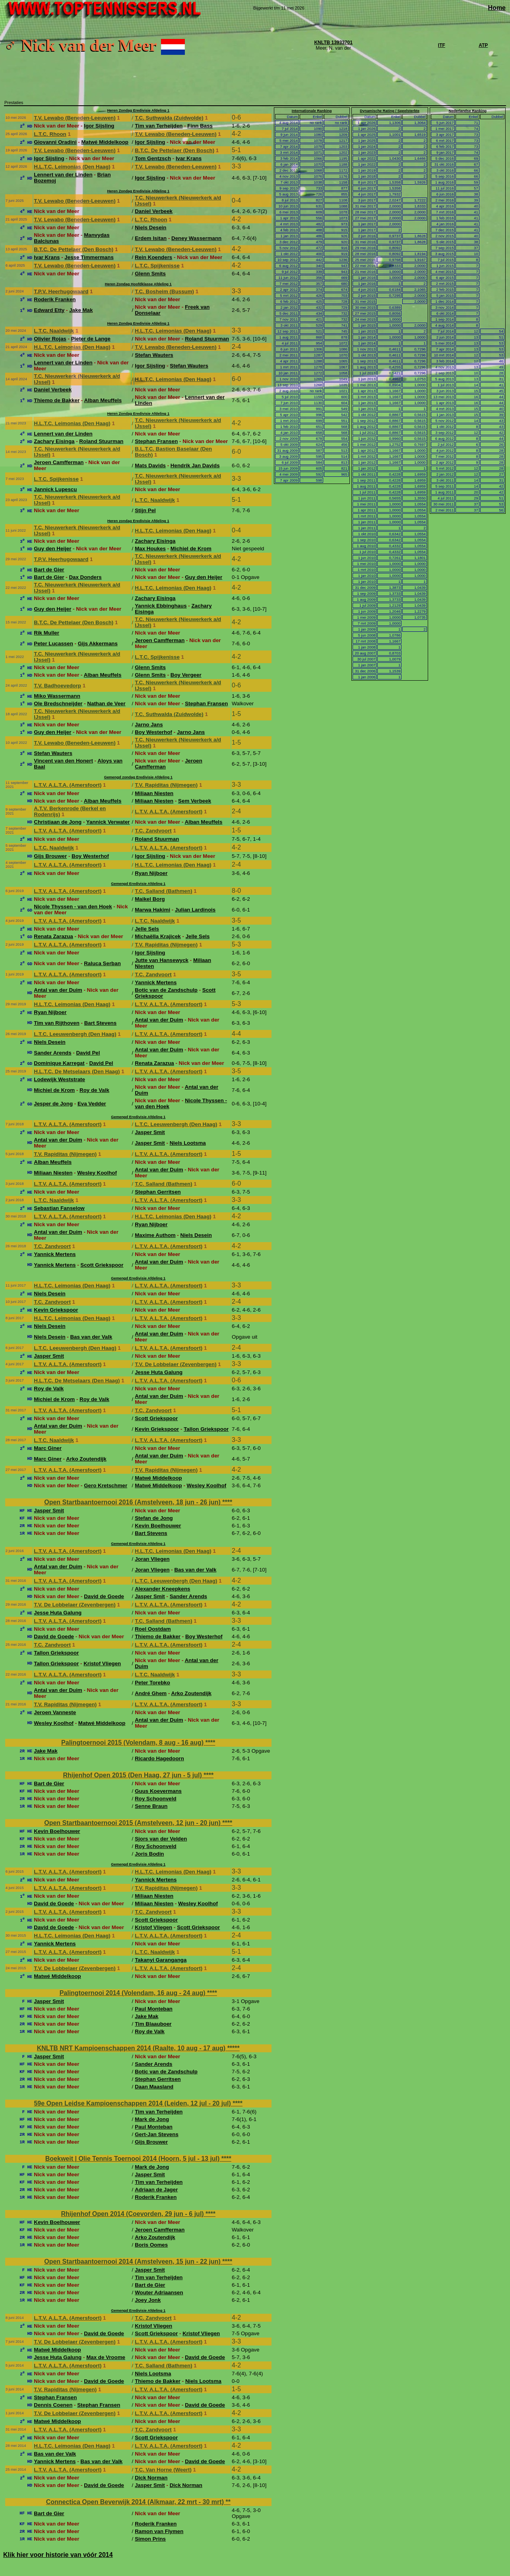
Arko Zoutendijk (86, 1459)
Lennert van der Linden (63, 175)
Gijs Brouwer (50, 856)
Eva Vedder (92, 1104)
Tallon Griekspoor (206, 1429)
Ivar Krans (189, 158)
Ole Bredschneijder (58, 703)
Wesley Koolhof (97, 1173)
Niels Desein (150, 227)
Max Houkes (150, 549)
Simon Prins (150, 2539)
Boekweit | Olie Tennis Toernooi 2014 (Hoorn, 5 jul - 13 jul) (133, 2158)
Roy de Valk (94, 1090)
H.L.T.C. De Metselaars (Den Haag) (77, 1071)
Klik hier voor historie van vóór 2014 (58, 2554)
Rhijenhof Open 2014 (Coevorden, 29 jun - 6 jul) (133, 2213)
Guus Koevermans (158, 1791)
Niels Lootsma (188, 1143)
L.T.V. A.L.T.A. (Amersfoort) (67, 785)
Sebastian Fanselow (59, 1208)
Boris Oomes (151, 2245)
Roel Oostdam (153, 1629)
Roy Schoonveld (155, 1799)
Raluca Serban (102, 963)
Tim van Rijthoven (57, 1023)
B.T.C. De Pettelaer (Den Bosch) (174, 150)
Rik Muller (46, 633)
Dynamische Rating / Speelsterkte (389, 111)
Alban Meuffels (103, 400)
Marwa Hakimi (152, 910)
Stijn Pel (145, 510)
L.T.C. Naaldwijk (54, 331)
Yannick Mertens (155, 982)
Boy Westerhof (153, 732)
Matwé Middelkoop (104, 142)
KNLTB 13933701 (333, 42)
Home (497, 7)
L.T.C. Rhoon (50, 134)
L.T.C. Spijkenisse (157, 266)
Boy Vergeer (186, 675)
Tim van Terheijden (158, 126)
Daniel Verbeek (154, 211)
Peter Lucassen (53, 643)
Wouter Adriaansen (159, 2292)
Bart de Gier (49, 570)
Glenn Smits (150, 274)
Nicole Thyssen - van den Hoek (73, 907)
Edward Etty (49, 310)
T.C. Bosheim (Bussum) (164, 291)
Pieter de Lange (91, 339)
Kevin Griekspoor (56, 1310)
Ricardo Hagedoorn (159, 1758)
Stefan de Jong (154, 1518)
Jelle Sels (147, 929)
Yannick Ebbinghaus (160, 606)
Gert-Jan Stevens (156, 2134)
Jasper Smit (150, 1132)
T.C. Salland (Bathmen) (163, 891)
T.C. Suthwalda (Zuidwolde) (169, 118)
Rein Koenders (153, 257)
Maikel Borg (150, 899)
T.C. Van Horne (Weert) (163, 2470)
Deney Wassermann (196, 238)
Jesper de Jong (53, 1104)
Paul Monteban (154, 2009)
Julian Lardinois (195, 910)
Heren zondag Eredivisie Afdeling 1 (138, 521)
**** (227, 1502)
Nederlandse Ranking (468, 111)
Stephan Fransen (156, 441)
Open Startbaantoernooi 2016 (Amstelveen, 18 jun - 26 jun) (133, 1502)
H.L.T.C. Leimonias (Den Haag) (72, 167)
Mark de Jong (152, 2119)
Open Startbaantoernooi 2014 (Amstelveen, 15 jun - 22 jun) (133, 2261)
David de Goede (104, 1596)
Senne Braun (151, 1806)
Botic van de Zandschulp (166, 990)
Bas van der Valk (91, 1337)
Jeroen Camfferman (58, 462)
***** (233, 2048)
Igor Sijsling (99, 126)
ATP (483, 45)
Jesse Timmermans (89, 257)
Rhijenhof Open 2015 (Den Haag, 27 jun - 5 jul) (133, 1775)
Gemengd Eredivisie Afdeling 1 (138, 884)
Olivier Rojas (50, 339)
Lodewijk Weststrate (59, 1079)
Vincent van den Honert (63, 761)
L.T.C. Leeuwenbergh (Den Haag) (75, 1034)
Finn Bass (200, 126)
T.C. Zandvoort (153, 831)
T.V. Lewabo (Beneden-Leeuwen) (74, 118)
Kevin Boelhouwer (158, 1526)
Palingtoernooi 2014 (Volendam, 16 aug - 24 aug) (133, 1993)
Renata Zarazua (53, 936)
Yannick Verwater (108, 822)
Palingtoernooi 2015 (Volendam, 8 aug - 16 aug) (133, 1742)
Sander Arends (52, 1053)
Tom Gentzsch (153, 158)
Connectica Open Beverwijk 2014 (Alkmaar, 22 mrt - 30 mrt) (136, 2502)
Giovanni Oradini (55, 142)
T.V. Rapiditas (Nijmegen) (166, 785)
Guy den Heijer (52, 549)
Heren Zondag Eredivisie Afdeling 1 (138, 110)
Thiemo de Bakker (57, 400)
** (227, 2502)
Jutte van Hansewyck (161, 960)
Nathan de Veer (106, 703)
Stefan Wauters (154, 355)
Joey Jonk (148, 2300)
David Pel (88, 1053)
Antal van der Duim (58, 990)
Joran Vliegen (152, 1559)
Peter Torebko (152, 1683)
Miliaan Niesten (154, 793)
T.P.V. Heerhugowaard (61, 291)
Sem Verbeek (194, 801)
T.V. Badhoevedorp (57, 686)
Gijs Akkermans (98, 643)
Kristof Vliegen (102, 1663)
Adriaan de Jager (156, 2190)
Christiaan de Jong (57, 822)
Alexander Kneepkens (162, 1589)
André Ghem (151, 1693)
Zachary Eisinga (54, 441)
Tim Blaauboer (153, 2024)
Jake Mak (81, 310)
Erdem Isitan (151, 238)
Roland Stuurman (207, 339)
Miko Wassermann (57, 696)
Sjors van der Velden (161, 1839)
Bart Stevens (100, 1023)
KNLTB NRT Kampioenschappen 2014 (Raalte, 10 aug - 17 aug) (132, 2048)
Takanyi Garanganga (160, 1960)
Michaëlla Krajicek (158, 936)
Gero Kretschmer (105, 1485)
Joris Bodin (149, 1854)
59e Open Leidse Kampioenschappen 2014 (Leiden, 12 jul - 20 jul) (133, 2103)
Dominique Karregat (59, 1063)
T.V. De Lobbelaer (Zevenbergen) (175, 1364)
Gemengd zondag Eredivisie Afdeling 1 (138, 777)
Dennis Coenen (53, 2405)
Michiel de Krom (191, 549)
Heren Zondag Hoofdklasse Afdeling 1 (138, 284)
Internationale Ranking (312, 111)
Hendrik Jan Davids (195, 465)
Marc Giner (48, 1448)
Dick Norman (151, 2478)
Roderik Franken (55, 299)
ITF (441, 45)
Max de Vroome (105, 2357)
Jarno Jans (149, 725)
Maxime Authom (155, 1235)
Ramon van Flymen (159, 2531)
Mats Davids (150, 465)
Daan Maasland (154, 2087)
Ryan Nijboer (151, 873)
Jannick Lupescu (55, 489)
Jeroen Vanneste (55, 1712)
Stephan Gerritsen (158, 1192)
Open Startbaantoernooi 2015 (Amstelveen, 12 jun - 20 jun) (133, 1822)
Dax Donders (85, 577)
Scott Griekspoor (101, 1265)
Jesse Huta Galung (158, 1372)
